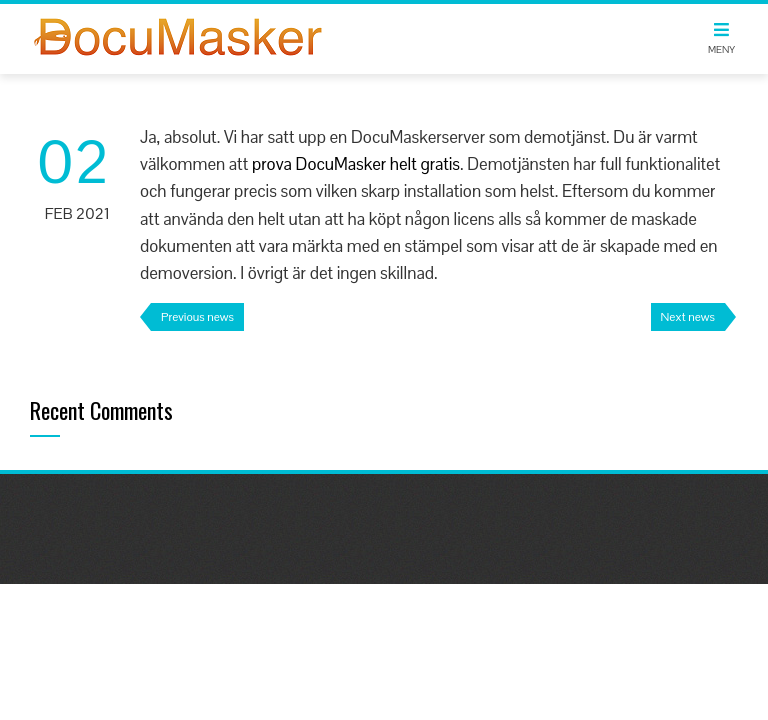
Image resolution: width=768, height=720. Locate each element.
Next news (688, 317)
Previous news (197, 317)
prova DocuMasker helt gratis (356, 164)
